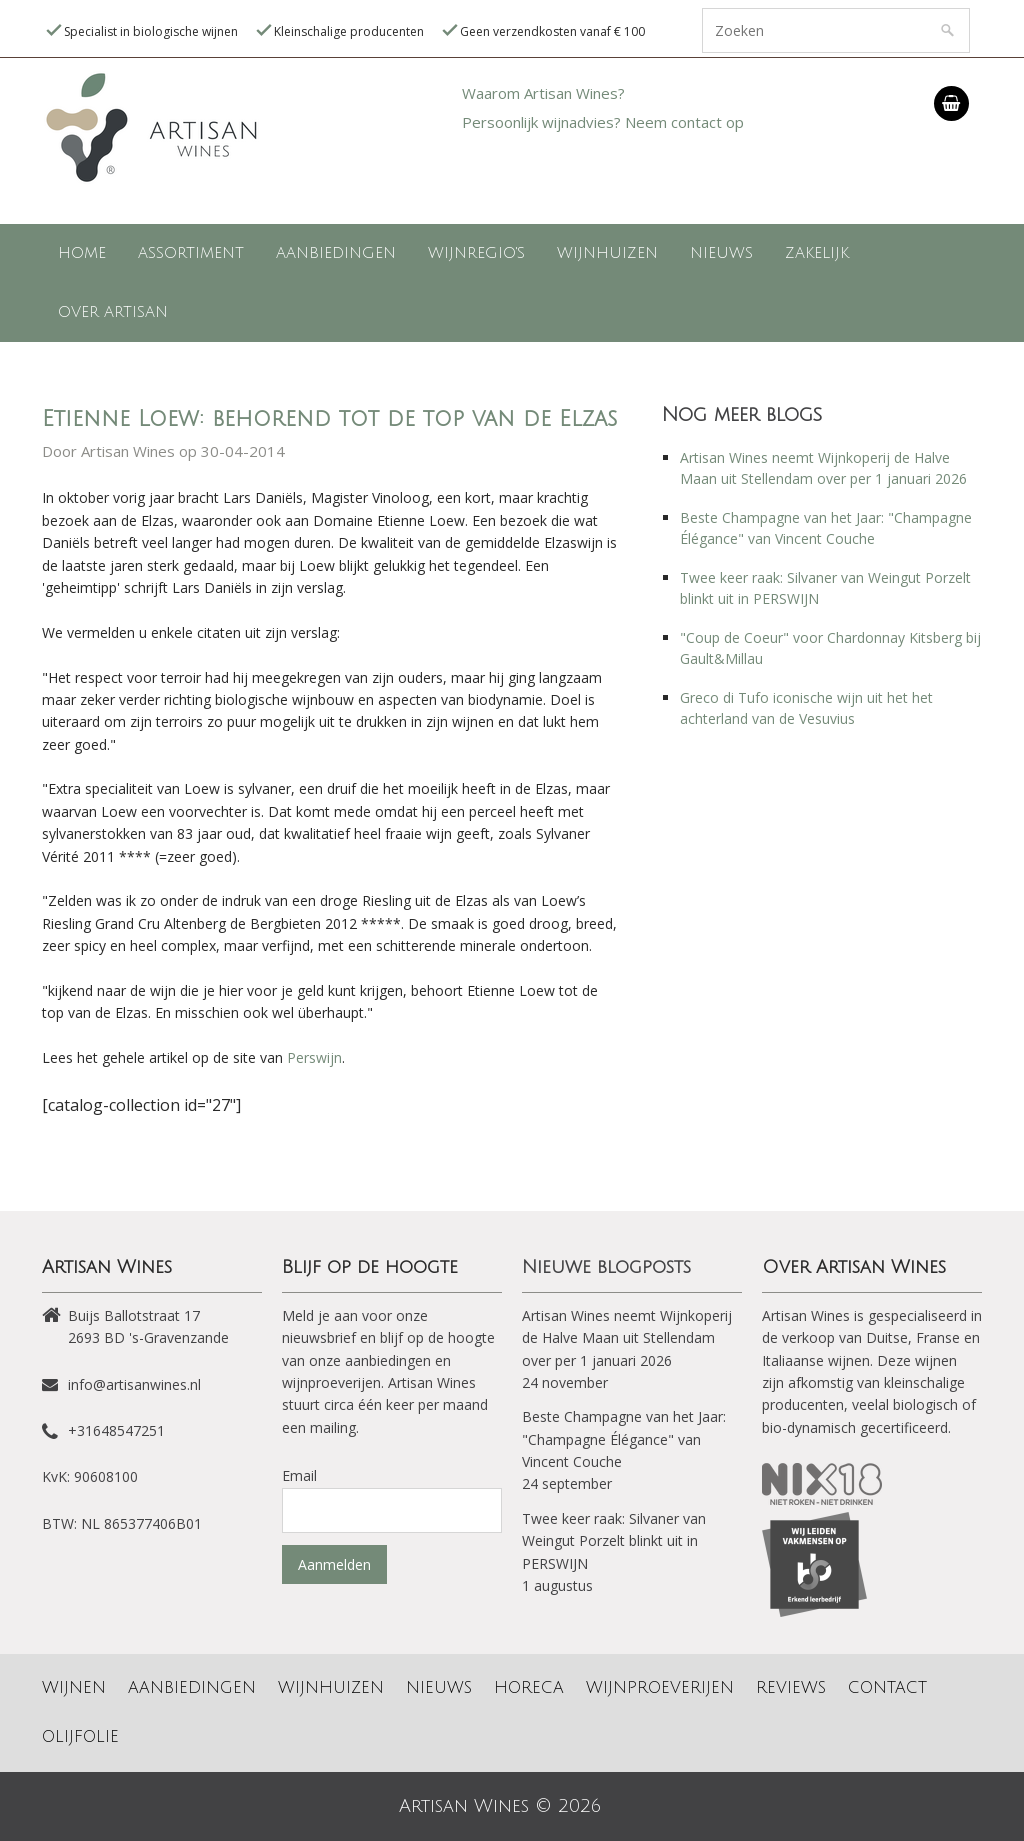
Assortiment (191, 253)
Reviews (791, 1688)
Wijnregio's (476, 253)
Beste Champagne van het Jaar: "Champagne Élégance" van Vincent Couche (624, 1439)
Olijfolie (80, 1737)
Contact (887, 1688)
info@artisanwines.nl (134, 1384)
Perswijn (314, 1057)
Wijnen (74, 1688)
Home (82, 253)
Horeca (529, 1688)
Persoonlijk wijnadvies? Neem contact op (603, 122)
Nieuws (721, 253)
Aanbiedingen (336, 253)
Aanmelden (334, 1564)
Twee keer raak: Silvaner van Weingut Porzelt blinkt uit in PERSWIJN (614, 1541)
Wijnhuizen (607, 253)
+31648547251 (116, 1430)
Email (299, 1475)
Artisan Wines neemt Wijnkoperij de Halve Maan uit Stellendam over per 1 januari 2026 (627, 1338)
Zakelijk (817, 253)
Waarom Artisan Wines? (543, 93)
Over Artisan (113, 312)
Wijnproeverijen (660, 1688)
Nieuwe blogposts (606, 1267)
